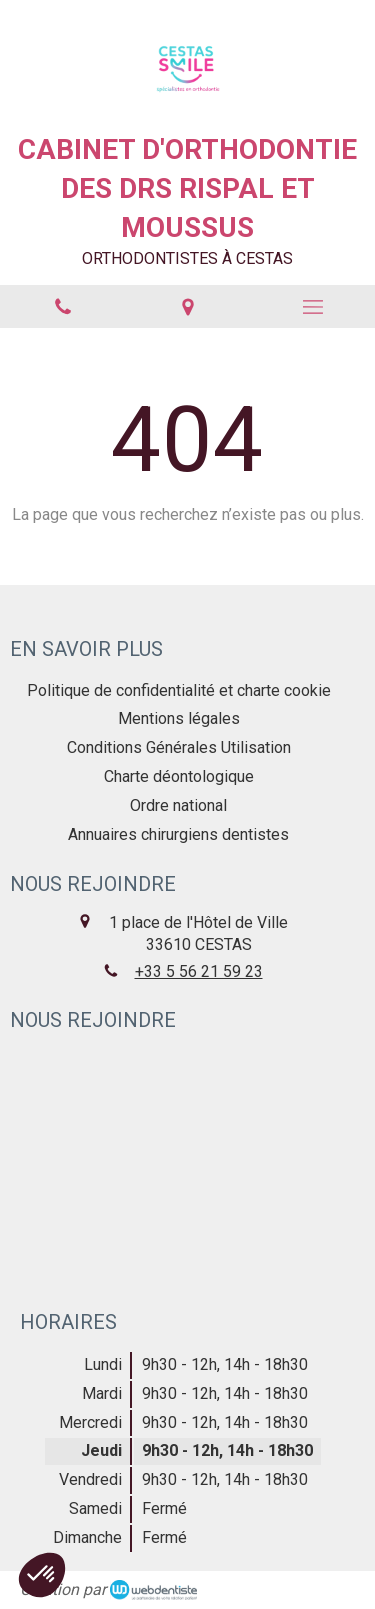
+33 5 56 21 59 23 (199, 971)
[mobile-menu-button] (312, 307)
